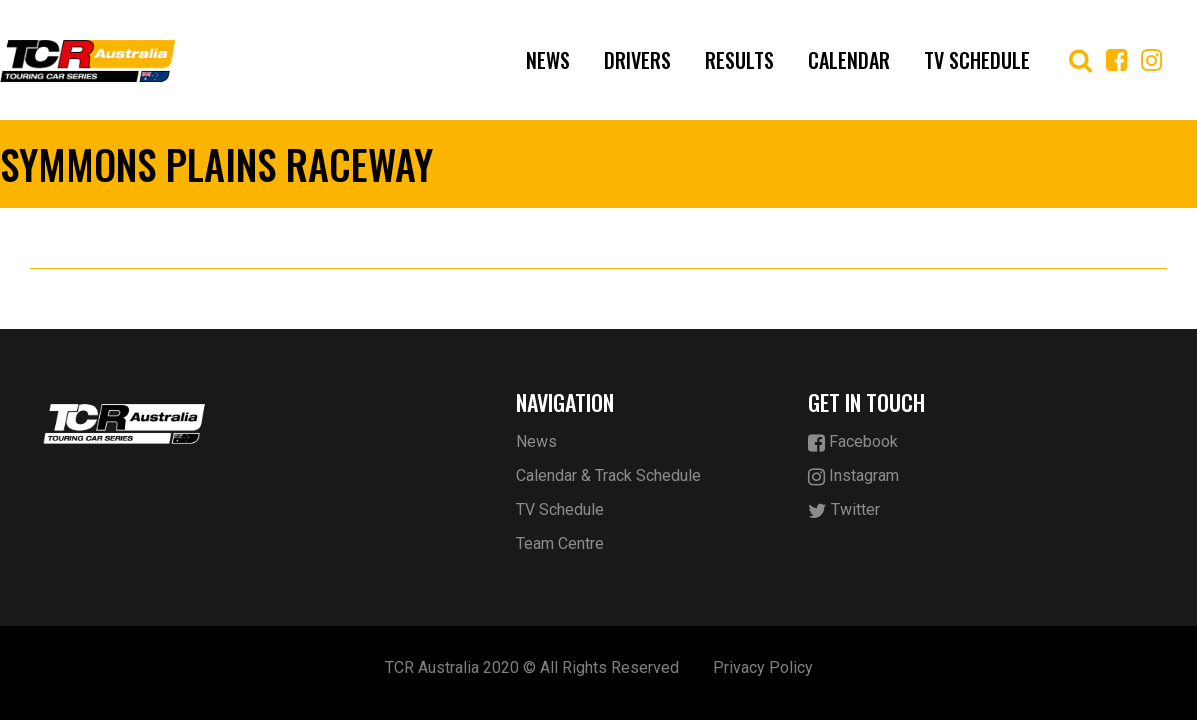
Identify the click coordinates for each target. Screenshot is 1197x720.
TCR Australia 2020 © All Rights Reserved (532, 667)
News (548, 60)
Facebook (853, 442)
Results (739, 60)
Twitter (844, 510)
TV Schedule (977, 60)
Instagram (853, 476)
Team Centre (560, 543)
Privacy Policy (763, 667)
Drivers (637, 60)
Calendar (849, 60)
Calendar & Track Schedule (608, 475)
